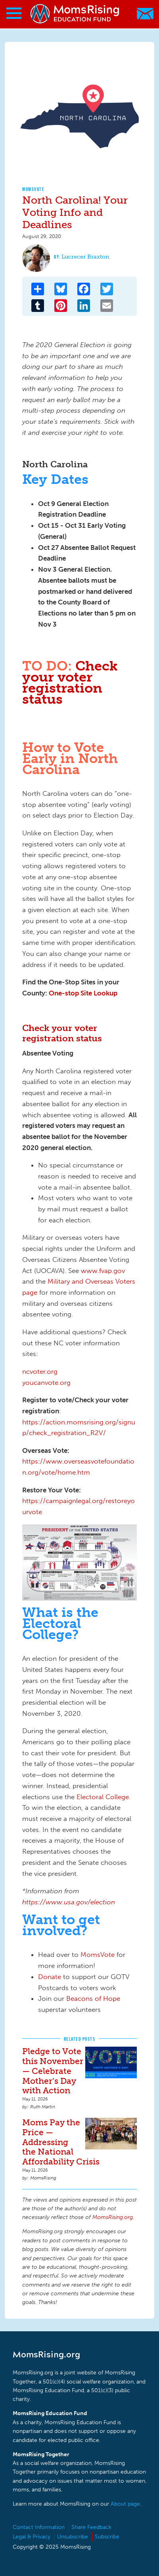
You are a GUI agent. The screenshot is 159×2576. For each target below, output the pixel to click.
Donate (49, 1977)
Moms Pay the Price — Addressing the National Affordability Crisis (61, 2142)
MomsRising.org (75, 13)
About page (125, 2503)
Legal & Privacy (31, 2536)
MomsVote (33, 189)
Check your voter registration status (70, 682)
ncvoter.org (39, 1371)
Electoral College (103, 1797)
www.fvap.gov (103, 1271)
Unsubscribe (72, 2536)
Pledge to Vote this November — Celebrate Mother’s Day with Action (52, 2071)
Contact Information (39, 2527)
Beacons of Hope (93, 1998)
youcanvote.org (46, 1382)
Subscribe (107, 2536)
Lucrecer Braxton (85, 256)
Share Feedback (91, 2527)
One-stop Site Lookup (83, 993)
